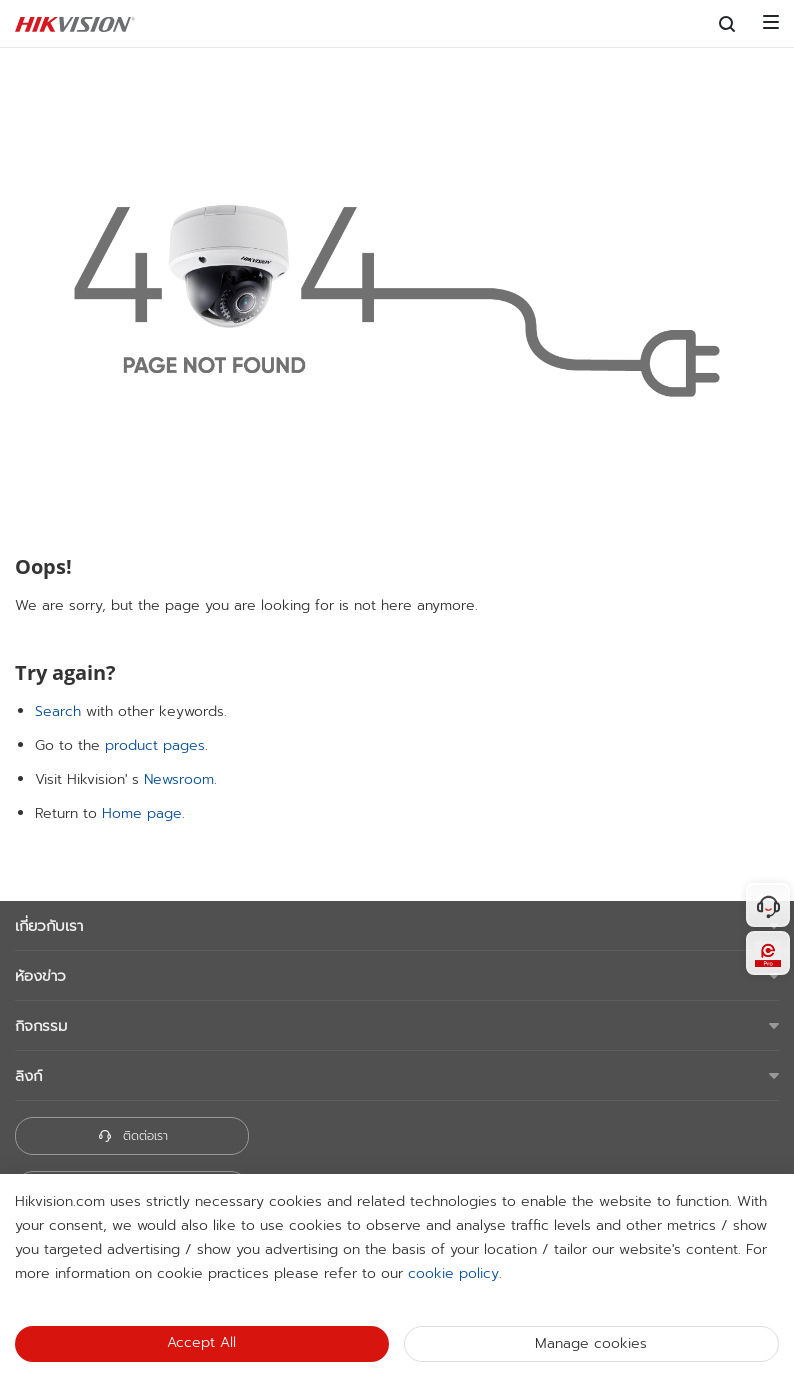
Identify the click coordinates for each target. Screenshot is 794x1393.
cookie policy (453, 1273)
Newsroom (179, 779)
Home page (142, 813)
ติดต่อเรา (132, 1136)
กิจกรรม (41, 1026)
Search (58, 711)
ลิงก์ (28, 1076)
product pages (155, 745)
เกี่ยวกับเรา (49, 926)
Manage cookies (591, 1343)
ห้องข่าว (40, 976)
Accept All (201, 1342)
